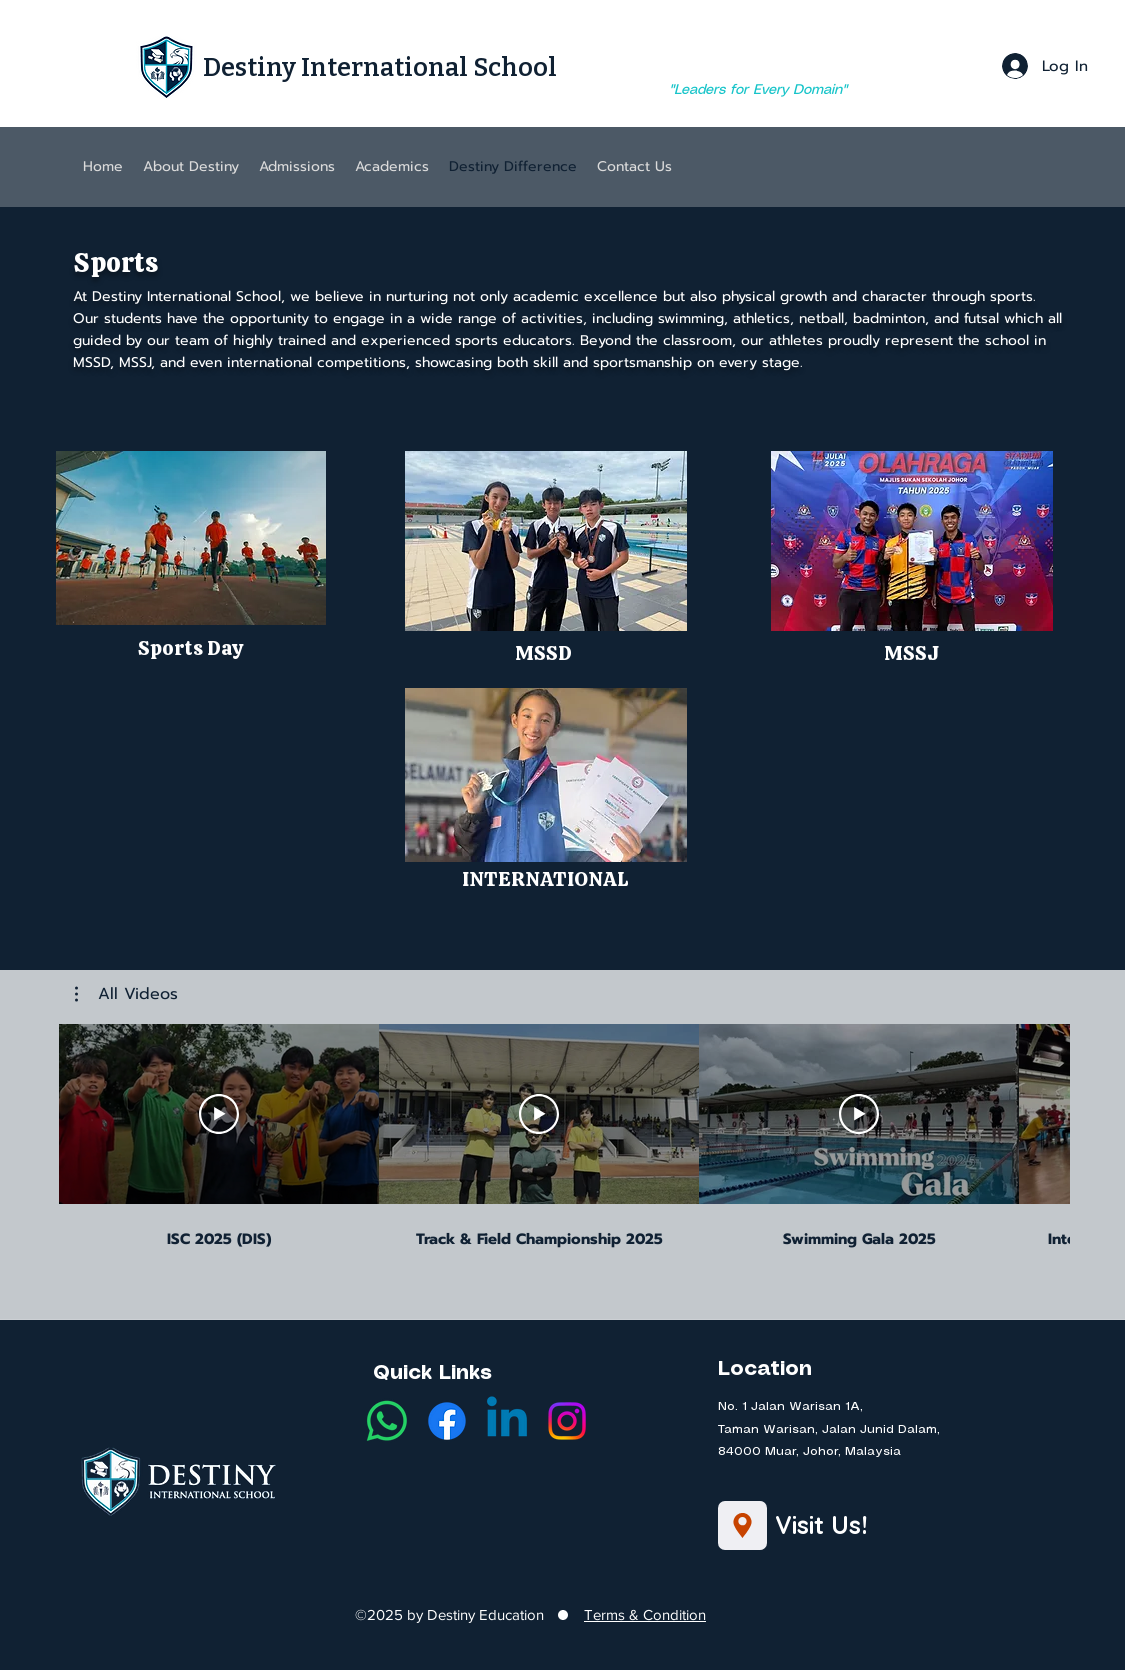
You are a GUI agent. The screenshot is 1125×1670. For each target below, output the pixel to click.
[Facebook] (447, 1421)
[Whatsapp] (387, 1421)
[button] (191, 538)
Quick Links (432, 1373)
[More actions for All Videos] (126, 994)
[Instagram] (567, 1421)
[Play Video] (219, 1114)
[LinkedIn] (507, 1421)
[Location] (742, 1525)
